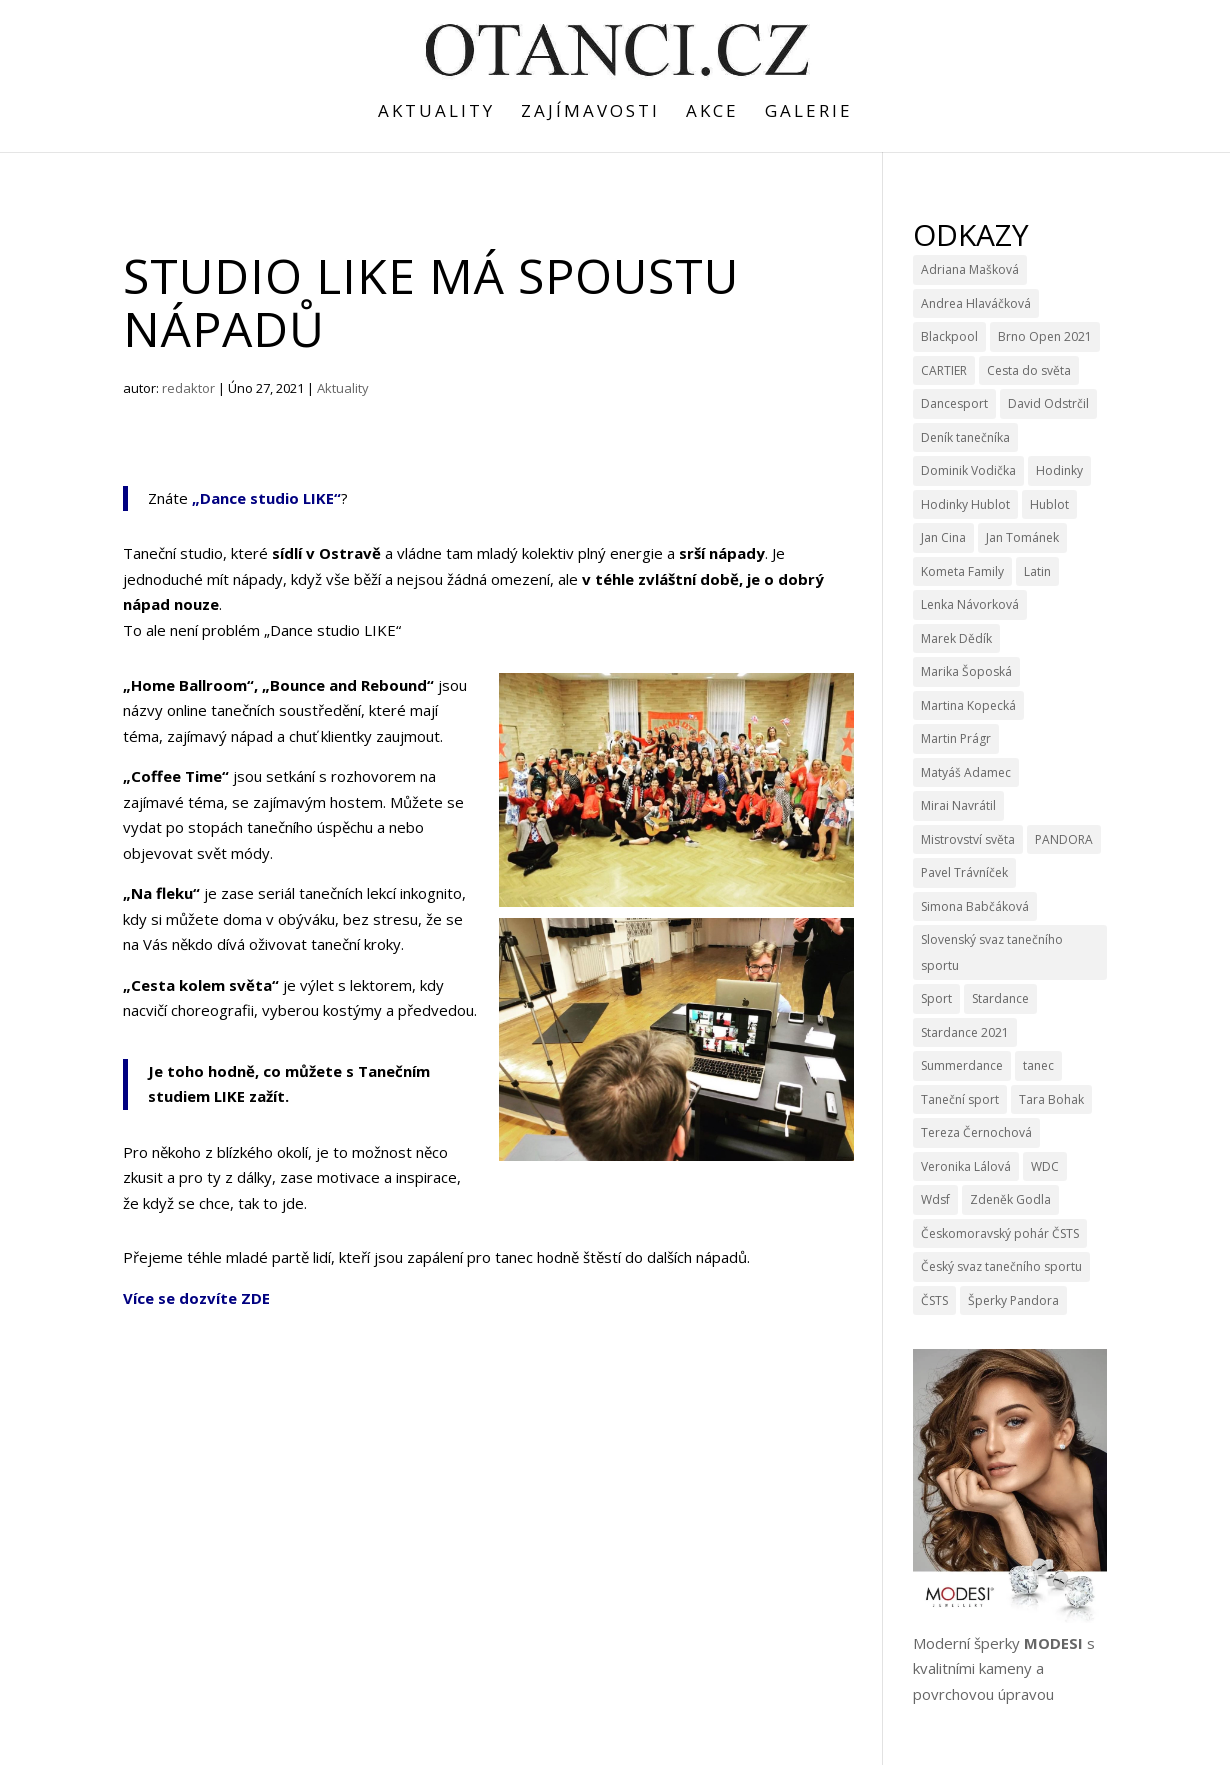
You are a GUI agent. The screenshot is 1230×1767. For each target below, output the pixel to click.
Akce (712, 113)
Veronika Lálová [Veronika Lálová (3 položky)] (966, 1166)
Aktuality (436, 113)
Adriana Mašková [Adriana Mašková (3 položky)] (970, 269)
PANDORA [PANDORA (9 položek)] (1064, 839)
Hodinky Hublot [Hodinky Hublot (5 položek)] (965, 504)
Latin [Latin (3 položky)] (1037, 571)
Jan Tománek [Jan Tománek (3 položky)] (1022, 537)
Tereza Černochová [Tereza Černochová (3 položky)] (976, 1132)
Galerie (809, 113)
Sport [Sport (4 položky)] (936, 998)
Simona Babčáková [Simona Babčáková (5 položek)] (975, 906)
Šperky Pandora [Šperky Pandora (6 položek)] (1013, 1300)
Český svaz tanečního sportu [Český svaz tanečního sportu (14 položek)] (1001, 1266)
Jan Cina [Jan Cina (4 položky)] (943, 537)
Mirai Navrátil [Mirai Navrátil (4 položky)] (958, 805)
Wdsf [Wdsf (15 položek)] (935, 1199)
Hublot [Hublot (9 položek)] (1049, 504)
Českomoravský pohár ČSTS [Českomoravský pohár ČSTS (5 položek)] (1000, 1233)
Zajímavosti (590, 113)
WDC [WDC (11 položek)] (1045, 1166)
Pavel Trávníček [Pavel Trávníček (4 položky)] (964, 872)
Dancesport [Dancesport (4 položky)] (954, 403)
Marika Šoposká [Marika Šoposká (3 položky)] (966, 671)
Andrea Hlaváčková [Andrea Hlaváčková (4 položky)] (976, 303)
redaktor (188, 388)
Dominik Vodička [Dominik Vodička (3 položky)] (968, 470)
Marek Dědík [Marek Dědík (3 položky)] (956, 638)
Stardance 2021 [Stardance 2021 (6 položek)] (965, 1032)
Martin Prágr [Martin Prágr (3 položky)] (956, 738)
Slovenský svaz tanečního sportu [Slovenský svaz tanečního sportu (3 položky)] (992, 952)
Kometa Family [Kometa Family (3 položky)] (962, 571)
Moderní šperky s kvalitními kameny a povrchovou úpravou (1004, 1668)
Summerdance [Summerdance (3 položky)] (962, 1065)
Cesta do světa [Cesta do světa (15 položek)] (1029, 370)
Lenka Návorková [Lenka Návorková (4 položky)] (970, 604)
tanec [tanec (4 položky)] (1038, 1065)
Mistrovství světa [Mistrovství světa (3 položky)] (968, 839)
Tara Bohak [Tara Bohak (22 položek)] (1051, 1099)
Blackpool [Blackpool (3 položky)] (949, 336)
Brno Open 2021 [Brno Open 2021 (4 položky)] (1045, 336)
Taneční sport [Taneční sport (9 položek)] (960, 1099)
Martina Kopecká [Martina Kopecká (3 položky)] (968, 705)
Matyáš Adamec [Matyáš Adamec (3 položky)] (966, 772)
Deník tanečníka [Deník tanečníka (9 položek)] (965, 437)
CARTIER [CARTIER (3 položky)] (944, 370)
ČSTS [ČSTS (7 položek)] (934, 1300)
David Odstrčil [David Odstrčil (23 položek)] (1048, 403)
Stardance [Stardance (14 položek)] (1000, 998)
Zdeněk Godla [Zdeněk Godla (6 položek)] (1010, 1199)
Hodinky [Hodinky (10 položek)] (1059, 470)
